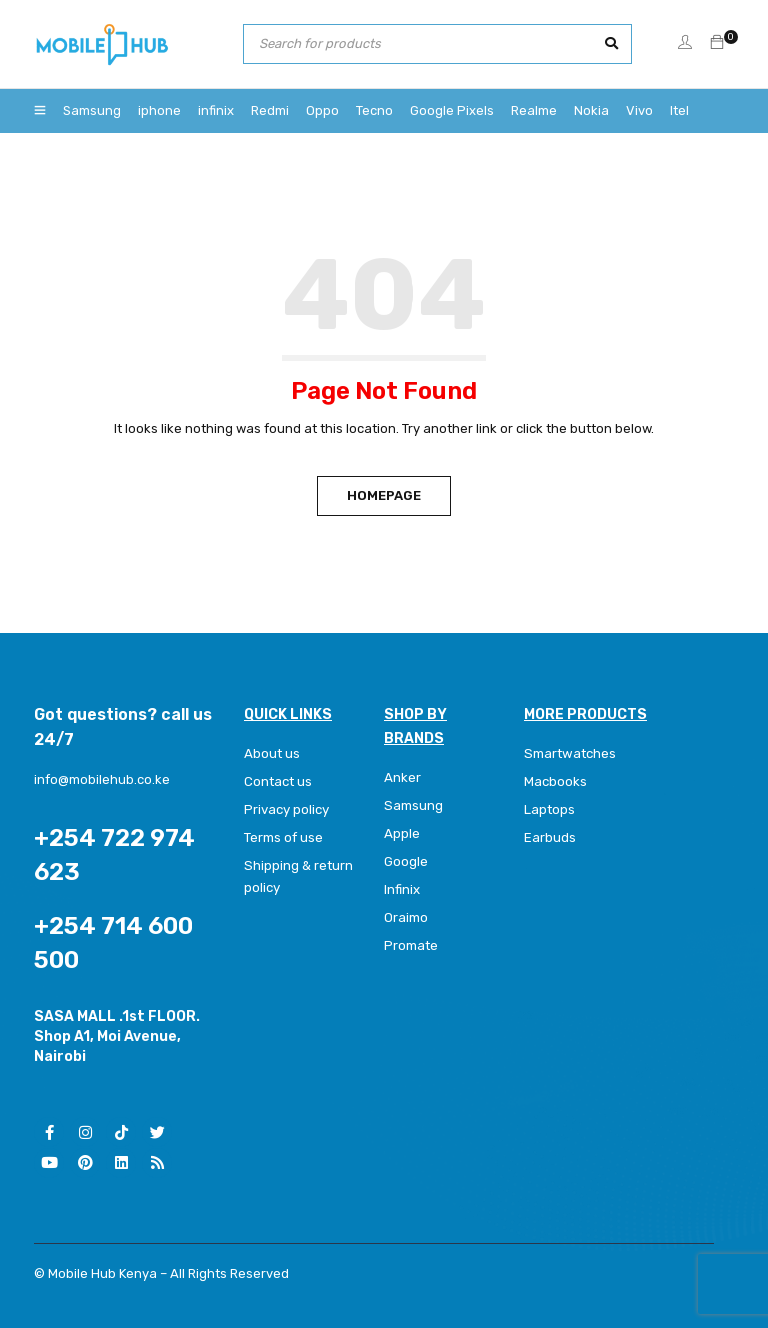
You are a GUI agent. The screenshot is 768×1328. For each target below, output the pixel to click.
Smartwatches (570, 753)
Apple (402, 833)
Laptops (549, 809)
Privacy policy (286, 809)
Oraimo (406, 917)
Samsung (413, 805)
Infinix (402, 889)
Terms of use (283, 837)
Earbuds (550, 837)
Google (406, 861)
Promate (411, 945)
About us (272, 753)
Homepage (384, 495)
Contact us (278, 781)
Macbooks (555, 781)
